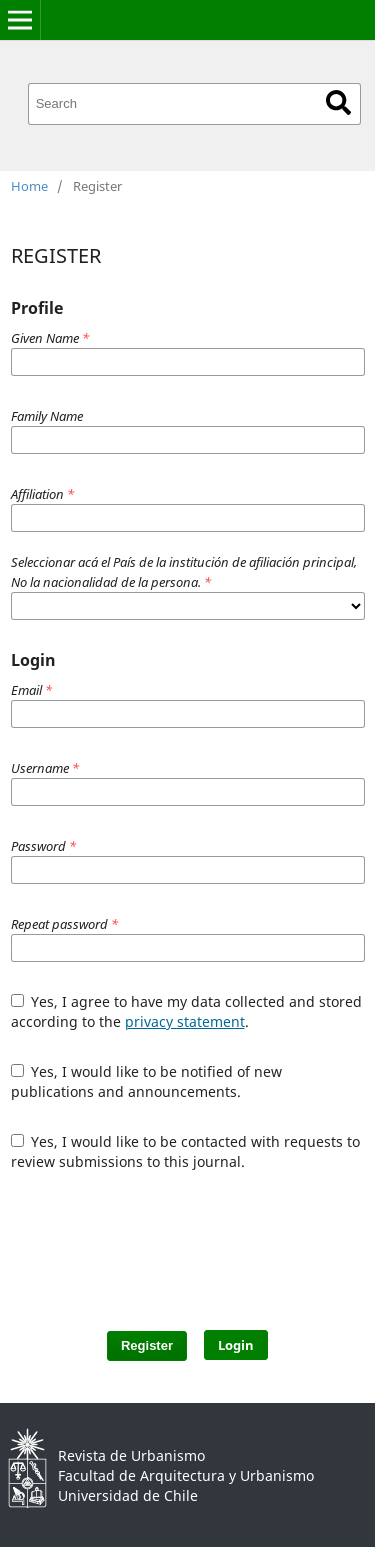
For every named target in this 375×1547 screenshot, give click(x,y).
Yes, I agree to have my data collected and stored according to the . (187, 1011)
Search (338, 102)
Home (29, 186)
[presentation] (193, 1241)
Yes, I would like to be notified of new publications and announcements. (147, 1081)
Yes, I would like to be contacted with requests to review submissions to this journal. (186, 1151)
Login (236, 1345)
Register (147, 1345)
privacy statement (185, 1021)
